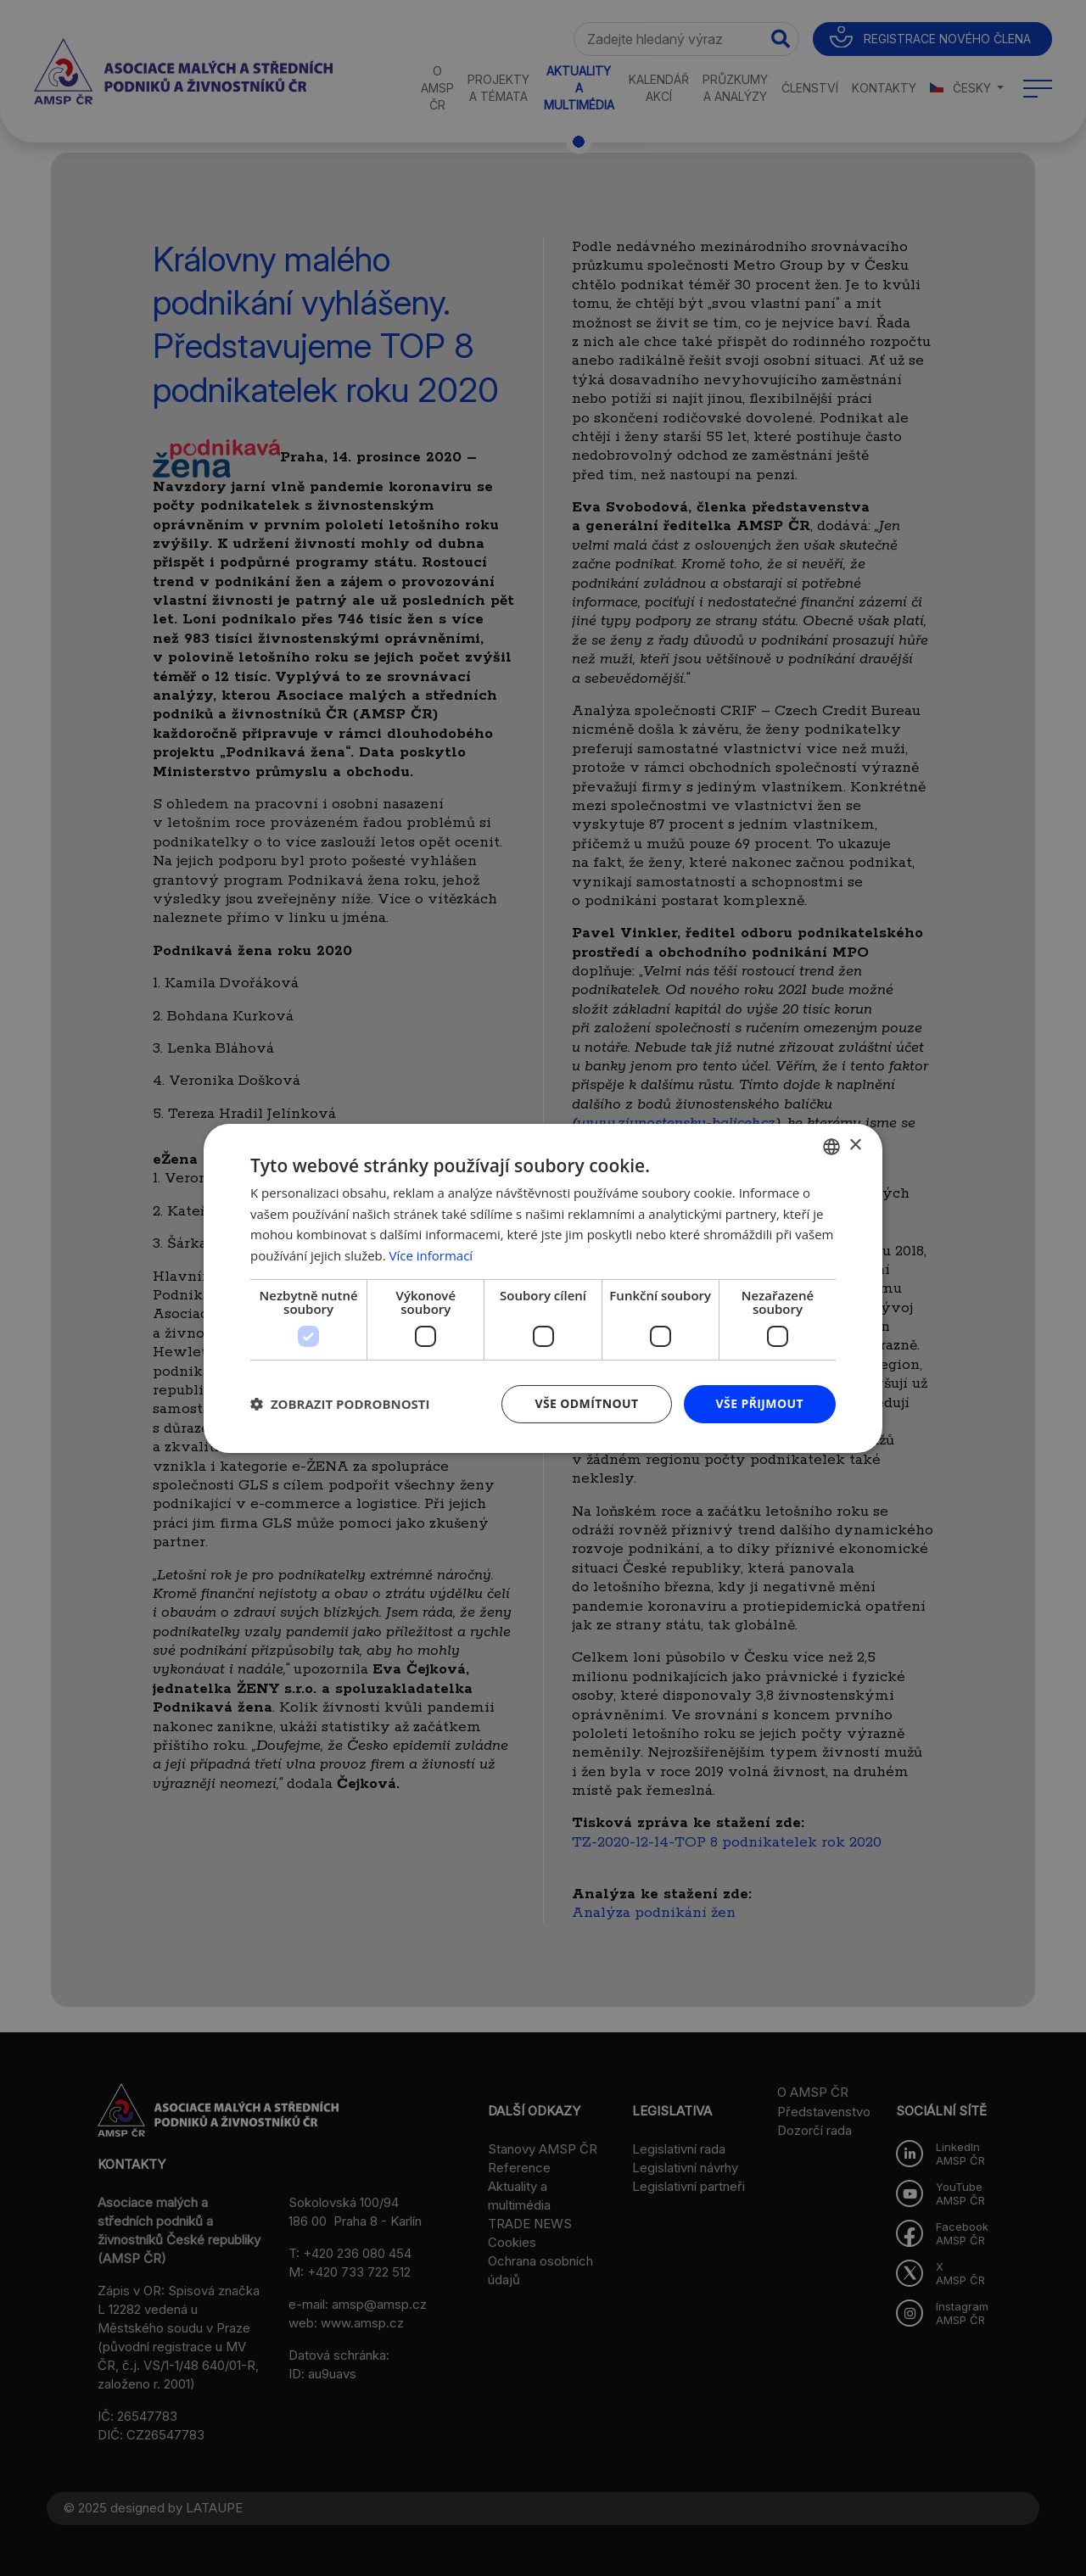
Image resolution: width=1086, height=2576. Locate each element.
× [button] (854, 1145)
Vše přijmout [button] (759, 1403)
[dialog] (543, 1288)
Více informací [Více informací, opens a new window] (431, 1255)
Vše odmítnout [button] (586, 1403)
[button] (340, 1403)
